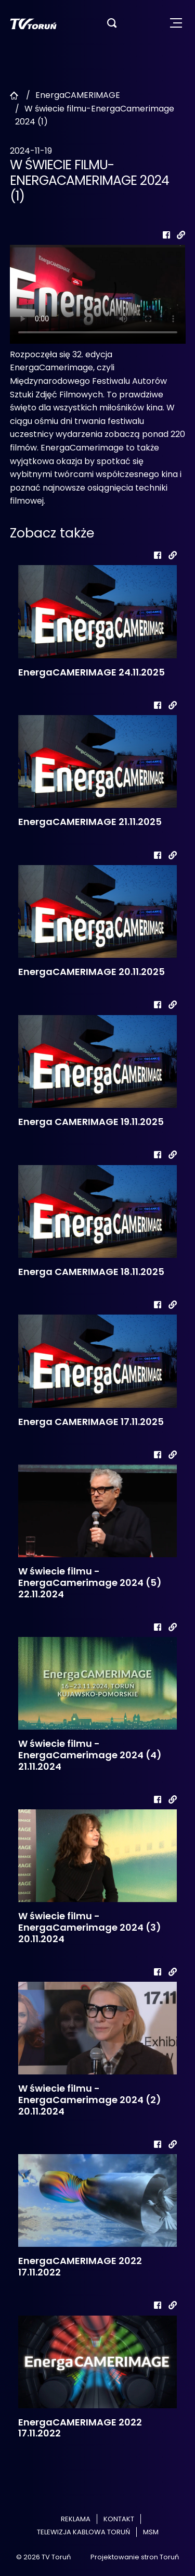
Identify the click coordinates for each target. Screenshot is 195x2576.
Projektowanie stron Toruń (134, 2557)
